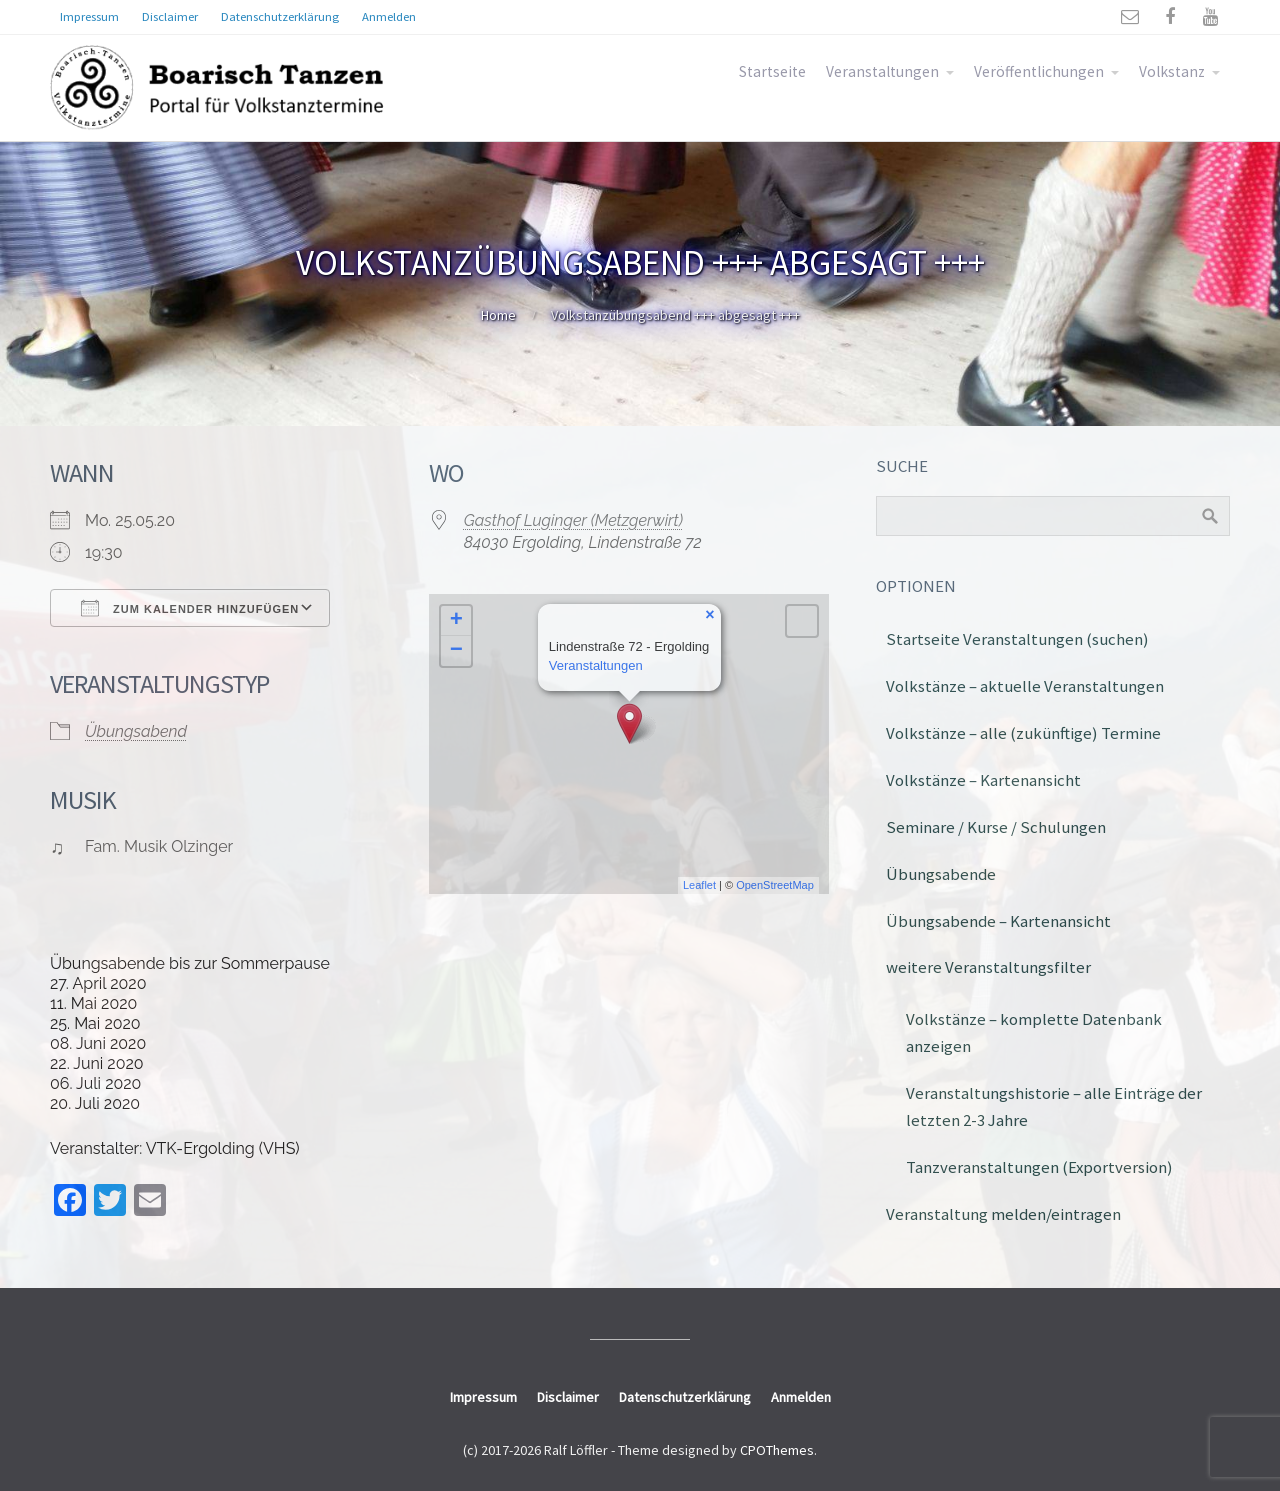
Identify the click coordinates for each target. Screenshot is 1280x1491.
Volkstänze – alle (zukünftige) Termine (1023, 733)
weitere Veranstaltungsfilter (988, 967)
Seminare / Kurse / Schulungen (996, 827)
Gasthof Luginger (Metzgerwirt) (573, 520)
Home (498, 315)
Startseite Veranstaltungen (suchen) (1017, 639)
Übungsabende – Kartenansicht (998, 921)
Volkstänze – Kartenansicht (983, 780)
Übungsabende (941, 874)
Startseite (772, 71)
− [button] (456, 651)
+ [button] (456, 621)
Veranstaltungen (882, 71)
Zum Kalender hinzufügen (190, 608)
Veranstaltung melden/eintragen (1003, 1214)
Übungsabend (136, 731)
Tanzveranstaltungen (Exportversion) (1039, 1167)
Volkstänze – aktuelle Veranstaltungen (1025, 686)
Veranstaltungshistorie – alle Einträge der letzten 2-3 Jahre (1054, 1106)
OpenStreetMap (775, 885)
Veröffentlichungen (1039, 71)
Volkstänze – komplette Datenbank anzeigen (1034, 1032)
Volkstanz (1172, 71)
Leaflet (699, 885)
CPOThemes (777, 1450)
